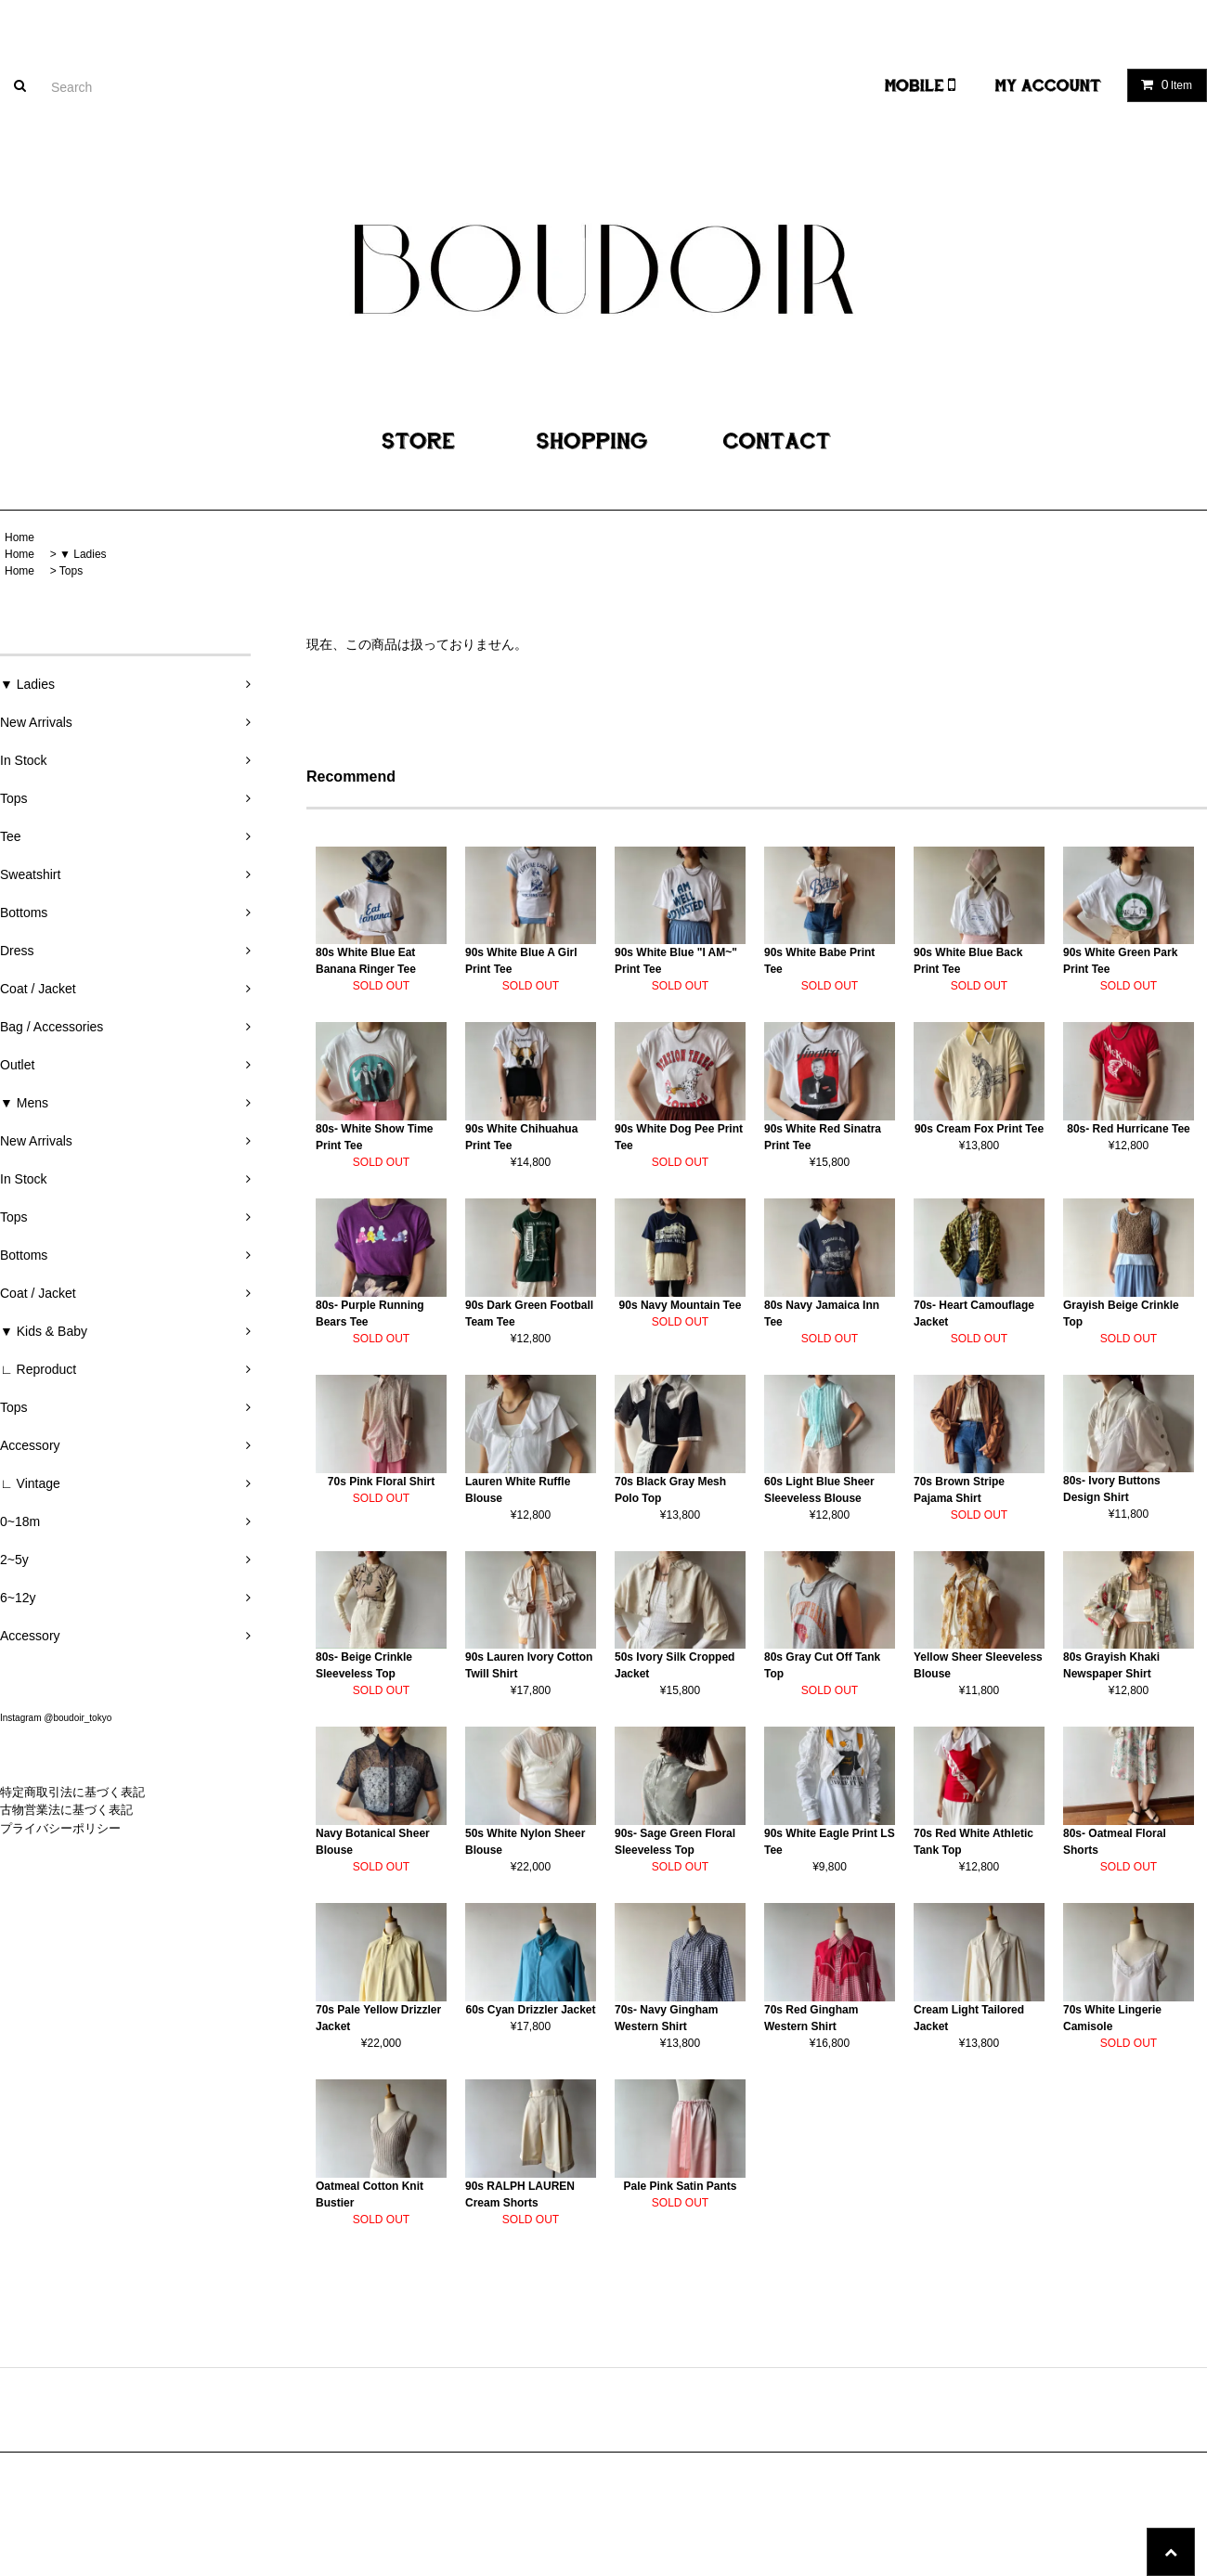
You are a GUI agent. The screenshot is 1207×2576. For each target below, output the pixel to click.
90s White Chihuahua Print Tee (521, 1137)
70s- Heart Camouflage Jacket (974, 1313)
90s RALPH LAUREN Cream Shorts (520, 2194)
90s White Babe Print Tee (819, 961)
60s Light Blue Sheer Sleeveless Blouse (819, 1490)
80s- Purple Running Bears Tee (370, 1313)
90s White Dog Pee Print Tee (679, 1137)
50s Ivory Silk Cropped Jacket (674, 1665)
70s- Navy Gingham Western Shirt (666, 2018)
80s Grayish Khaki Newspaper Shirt (1111, 1665)
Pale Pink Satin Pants (679, 2186)
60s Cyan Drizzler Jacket (530, 2009)
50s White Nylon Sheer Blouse (525, 1842)
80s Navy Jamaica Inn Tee (821, 1313)
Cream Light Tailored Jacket (969, 2018)
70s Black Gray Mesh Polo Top (670, 1490)
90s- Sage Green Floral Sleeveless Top (675, 1842)
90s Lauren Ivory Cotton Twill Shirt (528, 1665)
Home (19, 537)
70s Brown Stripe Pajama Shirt (959, 1490)
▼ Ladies (83, 554)
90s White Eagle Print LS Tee (829, 1842)
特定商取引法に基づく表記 (72, 1792)
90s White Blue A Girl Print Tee (521, 961)
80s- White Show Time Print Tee (374, 1137)
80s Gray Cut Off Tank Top (822, 1665)
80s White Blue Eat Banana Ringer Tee (366, 961)
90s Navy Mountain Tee (680, 1305)
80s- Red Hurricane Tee (1128, 1128)
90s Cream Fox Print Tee (979, 1128)
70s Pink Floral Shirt (381, 1481)
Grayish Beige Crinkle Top (1121, 1313)
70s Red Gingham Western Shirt (811, 2018)
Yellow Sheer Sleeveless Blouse (978, 1665)
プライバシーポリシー (60, 1828)
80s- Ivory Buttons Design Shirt (1112, 1489)
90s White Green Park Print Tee (1120, 961)
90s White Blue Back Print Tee (968, 961)
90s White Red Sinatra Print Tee (822, 1137)
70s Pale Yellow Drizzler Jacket (378, 2018)
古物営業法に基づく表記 (66, 1810)
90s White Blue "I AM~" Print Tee (676, 961)
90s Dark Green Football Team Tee (529, 1313)
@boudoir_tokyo (77, 1718)
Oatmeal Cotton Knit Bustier (369, 2194)
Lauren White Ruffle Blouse (517, 1490)
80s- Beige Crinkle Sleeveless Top (364, 1665)
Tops (71, 570)
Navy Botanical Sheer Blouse (373, 1842)
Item (1163, 84)
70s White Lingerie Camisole (1112, 2018)
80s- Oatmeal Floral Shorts (1114, 1842)
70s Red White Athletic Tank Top (973, 1842)
